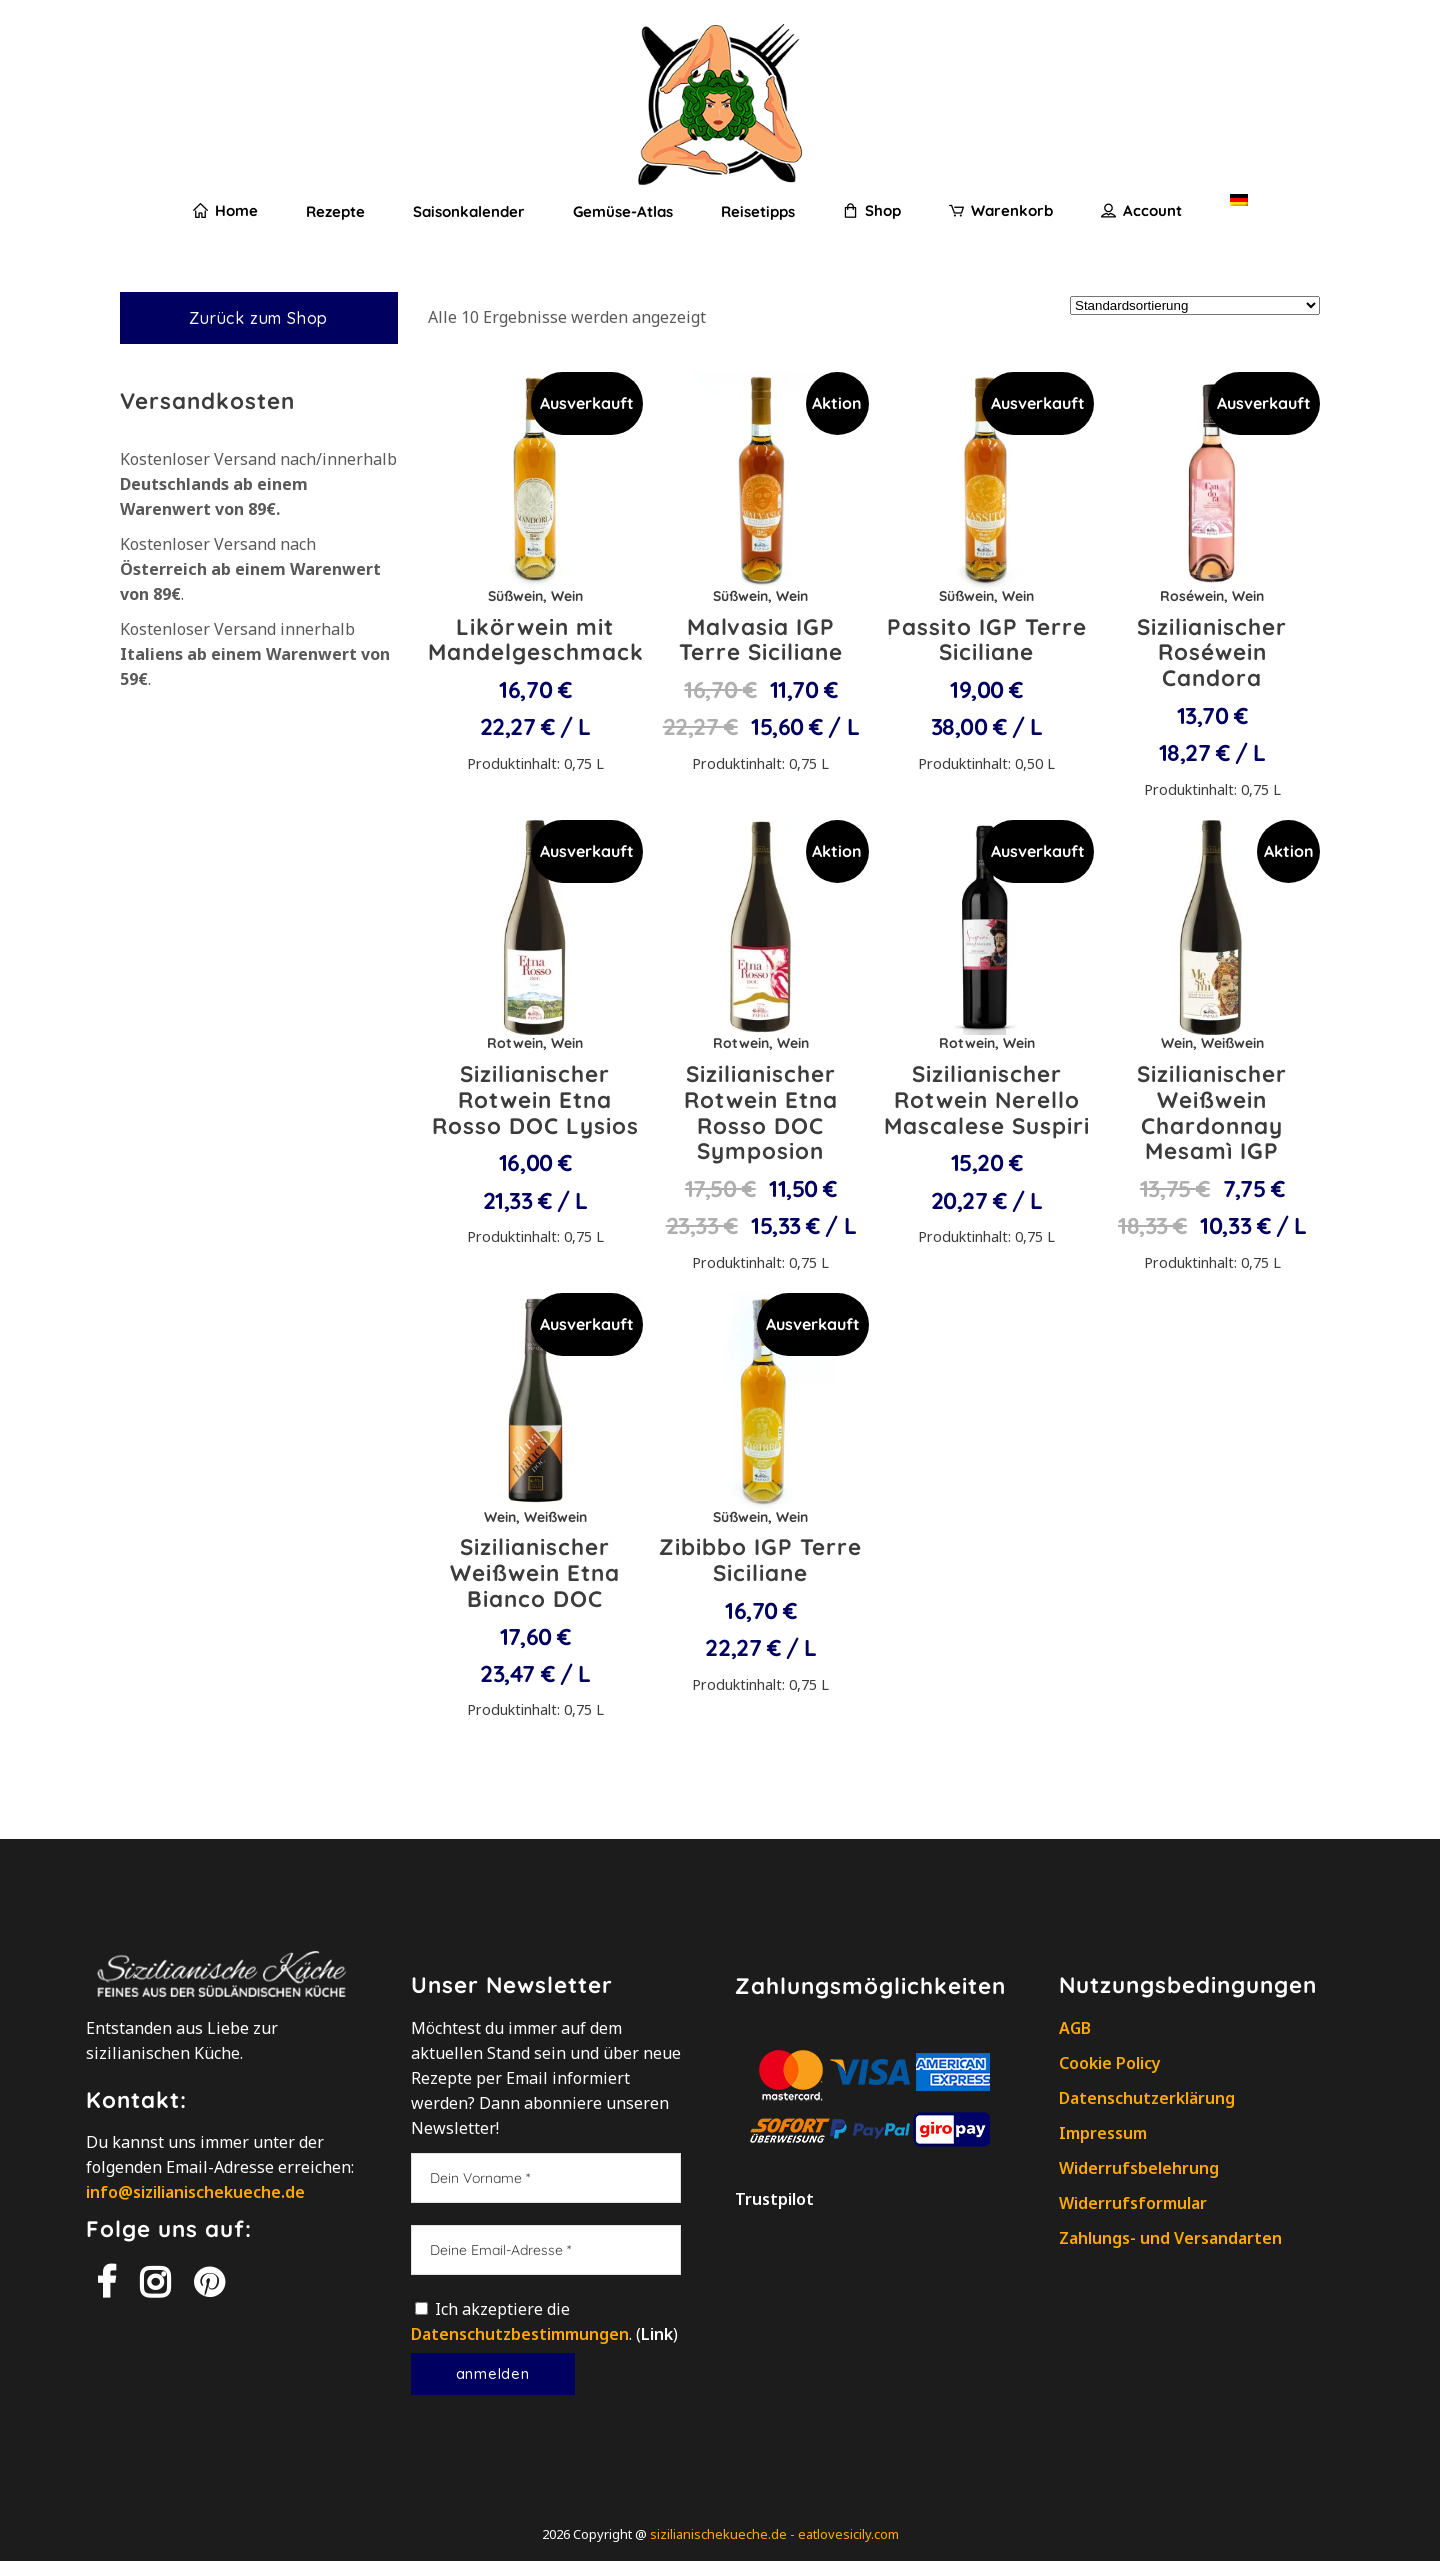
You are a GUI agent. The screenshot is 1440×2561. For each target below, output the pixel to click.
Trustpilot (774, 2199)
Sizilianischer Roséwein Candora (1212, 653)
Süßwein (515, 596)
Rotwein (515, 1043)
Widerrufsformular (1133, 2203)
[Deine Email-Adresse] (546, 2250)
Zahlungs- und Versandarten (1170, 2238)
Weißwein (1232, 1043)
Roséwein (1192, 596)
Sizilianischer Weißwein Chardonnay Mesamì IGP (1212, 1112)
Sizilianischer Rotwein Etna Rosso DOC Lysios (535, 1100)
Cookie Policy (1110, 2063)
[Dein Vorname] (546, 2178)
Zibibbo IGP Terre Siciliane (760, 1560)
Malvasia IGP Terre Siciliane (761, 640)
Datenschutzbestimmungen (520, 2334)
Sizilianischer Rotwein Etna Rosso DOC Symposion (761, 1112)
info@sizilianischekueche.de (195, 2192)
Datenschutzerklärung (1147, 2098)
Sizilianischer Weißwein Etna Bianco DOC (535, 1573)
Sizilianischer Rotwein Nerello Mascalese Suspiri (987, 1100)
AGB (1075, 2028)
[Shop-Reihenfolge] (1195, 305)
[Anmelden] (493, 2374)
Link (657, 2334)
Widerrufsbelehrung (1139, 2168)
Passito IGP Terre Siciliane (987, 640)
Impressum (1103, 2133)
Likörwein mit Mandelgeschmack (536, 640)
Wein (567, 596)
